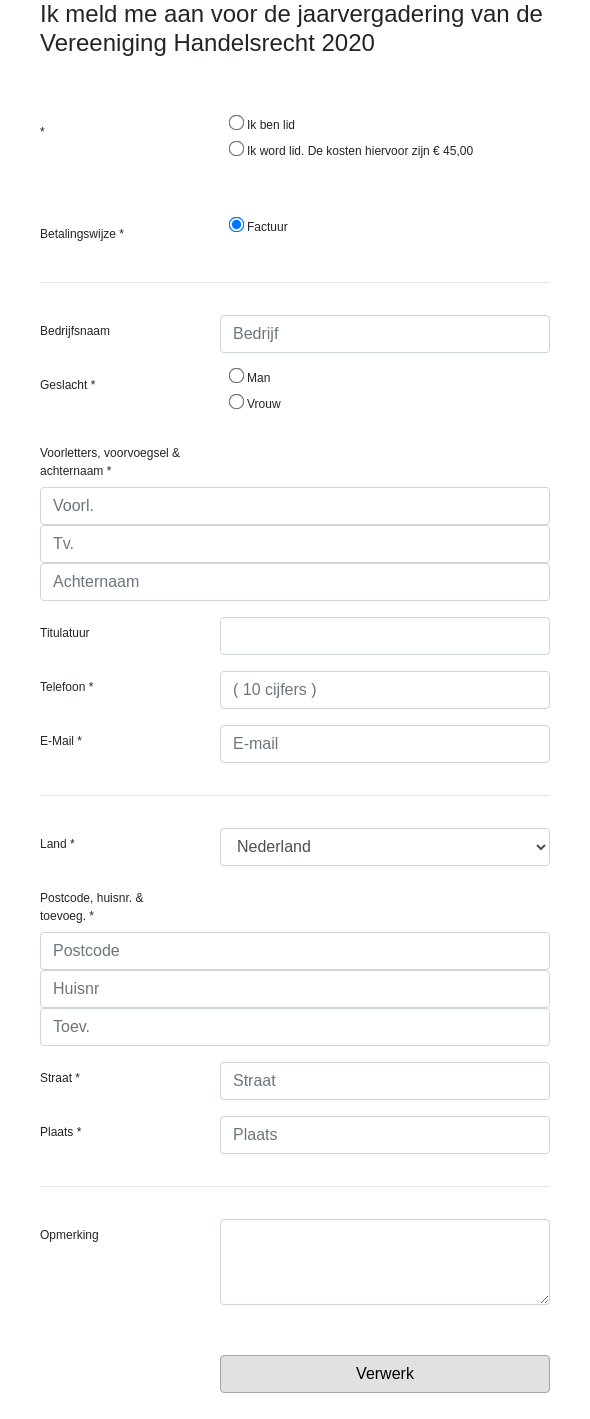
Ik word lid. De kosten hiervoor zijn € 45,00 (351, 150)
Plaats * (60, 1132)
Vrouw (255, 403)
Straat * (60, 1078)
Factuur (258, 226)
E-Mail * (61, 741)
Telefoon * (66, 687)
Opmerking (69, 1235)
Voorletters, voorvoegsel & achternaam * (110, 462)
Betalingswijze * (82, 234)
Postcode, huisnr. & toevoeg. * (91, 907)
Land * (57, 844)
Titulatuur (65, 633)
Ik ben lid (262, 124)
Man (250, 377)
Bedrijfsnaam (75, 331)
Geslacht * (67, 385)
